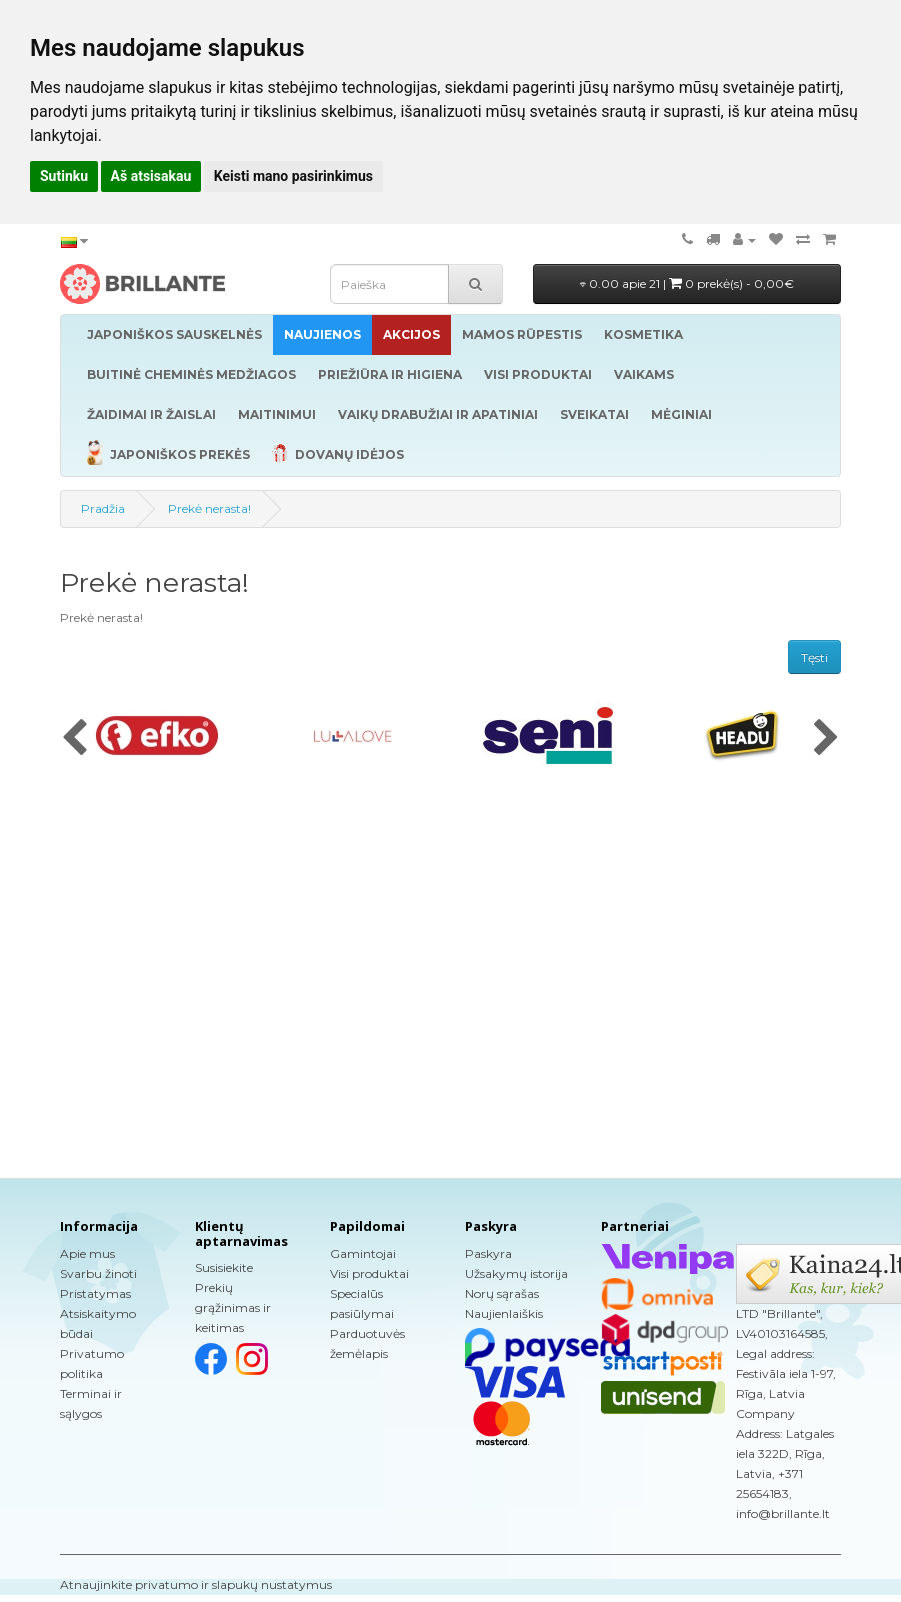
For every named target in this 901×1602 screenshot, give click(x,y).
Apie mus (87, 1253)
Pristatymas (95, 1293)
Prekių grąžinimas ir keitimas (233, 1307)
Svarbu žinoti (98, 1273)
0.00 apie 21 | (687, 283)
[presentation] (74, 739)
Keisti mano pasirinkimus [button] (293, 176)
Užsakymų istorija (516, 1273)
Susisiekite (224, 1267)
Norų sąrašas (502, 1293)
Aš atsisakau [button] (151, 176)
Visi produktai (369, 1273)
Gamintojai (363, 1253)
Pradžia (103, 508)
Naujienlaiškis (504, 1313)
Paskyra (488, 1253)
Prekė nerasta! (209, 508)
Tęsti (814, 657)
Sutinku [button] (64, 176)
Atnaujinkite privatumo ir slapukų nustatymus (196, 1584)
